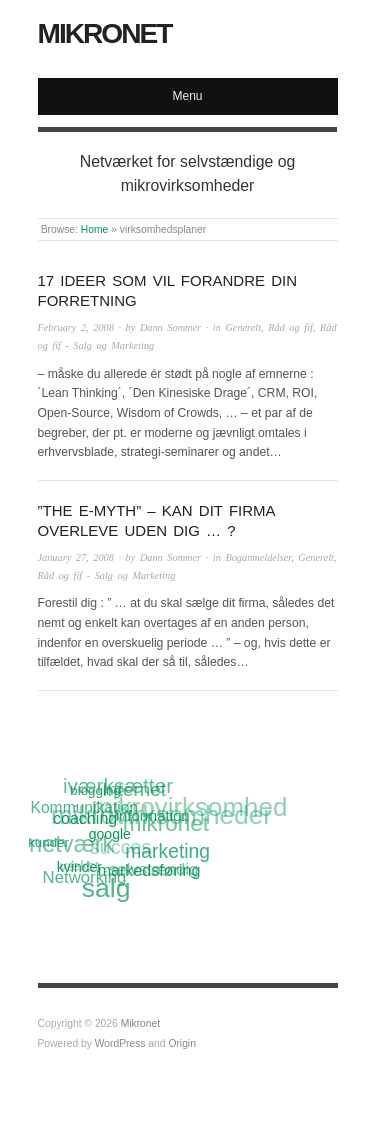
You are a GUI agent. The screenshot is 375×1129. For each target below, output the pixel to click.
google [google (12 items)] (110, 833)
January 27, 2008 (76, 557)
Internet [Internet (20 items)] (134, 790)
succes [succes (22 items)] (121, 848)
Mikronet (105, 33)
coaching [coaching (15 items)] (85, 818)
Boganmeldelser (258, 557)
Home (94, 229)
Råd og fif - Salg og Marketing (107, 575)
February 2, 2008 (76, 327)
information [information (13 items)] (153, 814)
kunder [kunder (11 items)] (48, 842)
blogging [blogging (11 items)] (95, 790)
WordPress (120, 1043)
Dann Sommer (170, 327)
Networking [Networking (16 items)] (85, 877)
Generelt (243, 327)
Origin (181, 1043)
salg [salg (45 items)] (106, 889)
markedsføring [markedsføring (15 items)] (149, 870)
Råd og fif (290, 327)
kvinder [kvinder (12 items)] (79, 867)
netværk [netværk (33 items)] (71, 846)
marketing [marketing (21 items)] (167, 851)
